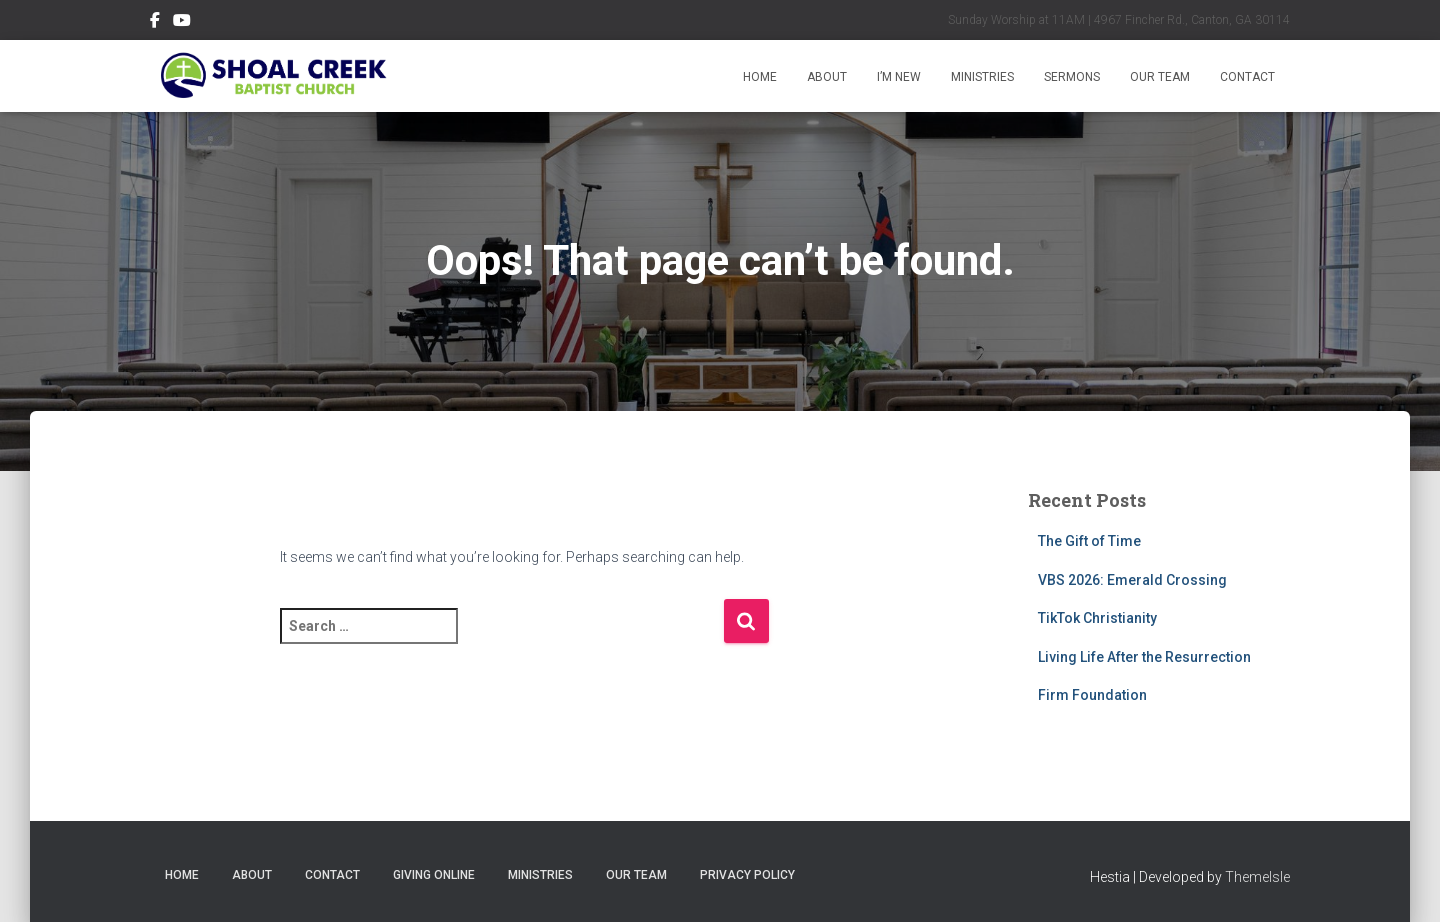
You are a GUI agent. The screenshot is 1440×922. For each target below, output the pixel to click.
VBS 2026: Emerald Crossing (1132, 580)
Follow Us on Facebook (155, 23)
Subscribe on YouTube (182, 23)
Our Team (1160, 77)
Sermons (1072, 77)
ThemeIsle (1257, 877)
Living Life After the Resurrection (1144, 657)
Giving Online (434, 875)
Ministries (982, 77)
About (827, 77)
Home (760, 77)
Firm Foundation (1092, 695)
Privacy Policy (747, 875)
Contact (1247, 77)
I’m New (899, 77)
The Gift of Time (1089, 541)
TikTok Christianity (1097, 618)
